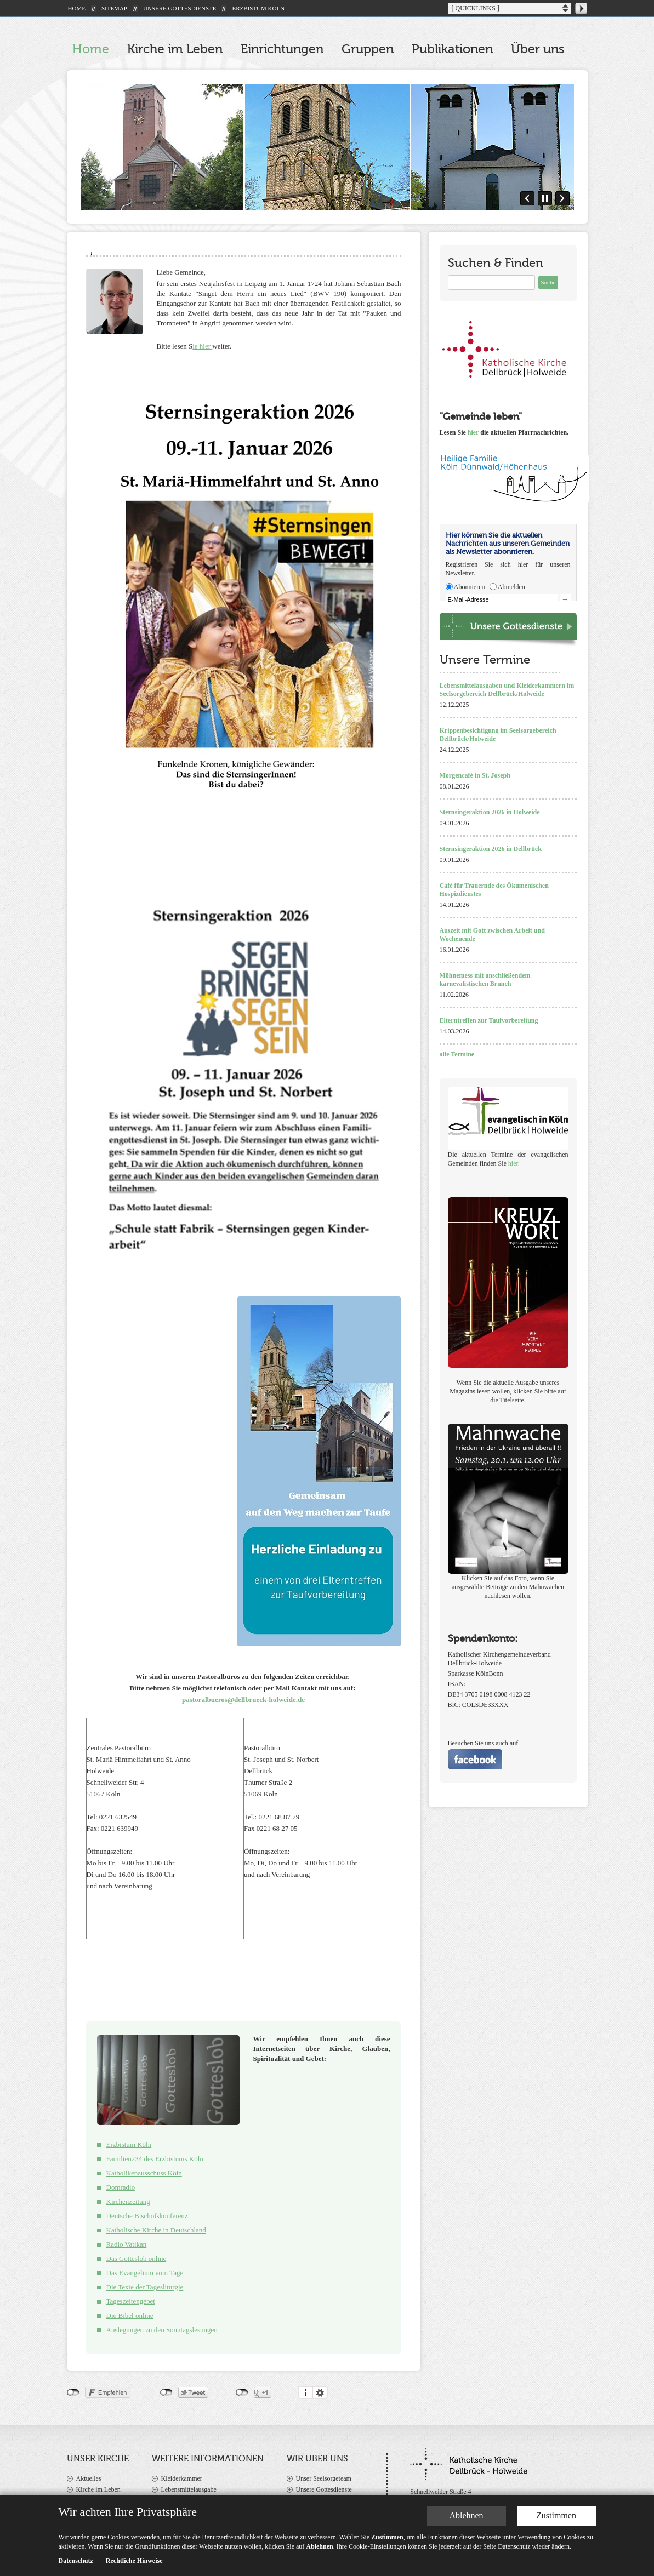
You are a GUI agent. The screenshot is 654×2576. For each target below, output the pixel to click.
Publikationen (452, 49)
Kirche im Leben (175, 49)
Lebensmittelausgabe (189, 2489)
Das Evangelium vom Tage (145, 2273)
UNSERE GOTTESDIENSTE (180, 8)
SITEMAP (114, 8)
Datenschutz (76, 2560)
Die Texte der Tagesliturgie (145, 2287)
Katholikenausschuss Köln (144, 2173)
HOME (77, 8)
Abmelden (511, 587)
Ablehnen (466, 2515)
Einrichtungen (282, 49)
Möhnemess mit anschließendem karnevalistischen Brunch (485, 979)
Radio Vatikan (126, 2244)
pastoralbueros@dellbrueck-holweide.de (243, 1699)
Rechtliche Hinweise (134, 2560)
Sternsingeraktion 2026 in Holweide (490, 812)
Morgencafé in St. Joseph (475, 775)
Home (90, 49)
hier (473, 432)
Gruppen (368, 49)
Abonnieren (469, 587)
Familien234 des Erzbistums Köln (154, 2159)
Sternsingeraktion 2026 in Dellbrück (491, 849)
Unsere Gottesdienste (324, 2489)
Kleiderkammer (181, 2478)
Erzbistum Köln (129, 2144)
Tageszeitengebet (130, 2301)
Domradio (120, 2187)
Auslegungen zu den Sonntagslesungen (162, 2330)
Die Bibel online (129, 2315)
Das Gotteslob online (136, 2258)
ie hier (202, 346)
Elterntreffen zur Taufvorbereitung (489, 1020)
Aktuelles (88, 2478)
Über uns (537, 49)
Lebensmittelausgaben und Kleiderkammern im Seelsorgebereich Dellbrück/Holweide (507, 690)
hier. (514, 1163)
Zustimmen (556, 2515)
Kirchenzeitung (128, 2201)
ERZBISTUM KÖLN (258, 8)
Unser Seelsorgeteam (323, 2478)
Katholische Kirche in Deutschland (156, 2230)
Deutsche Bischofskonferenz (147, 2216)
